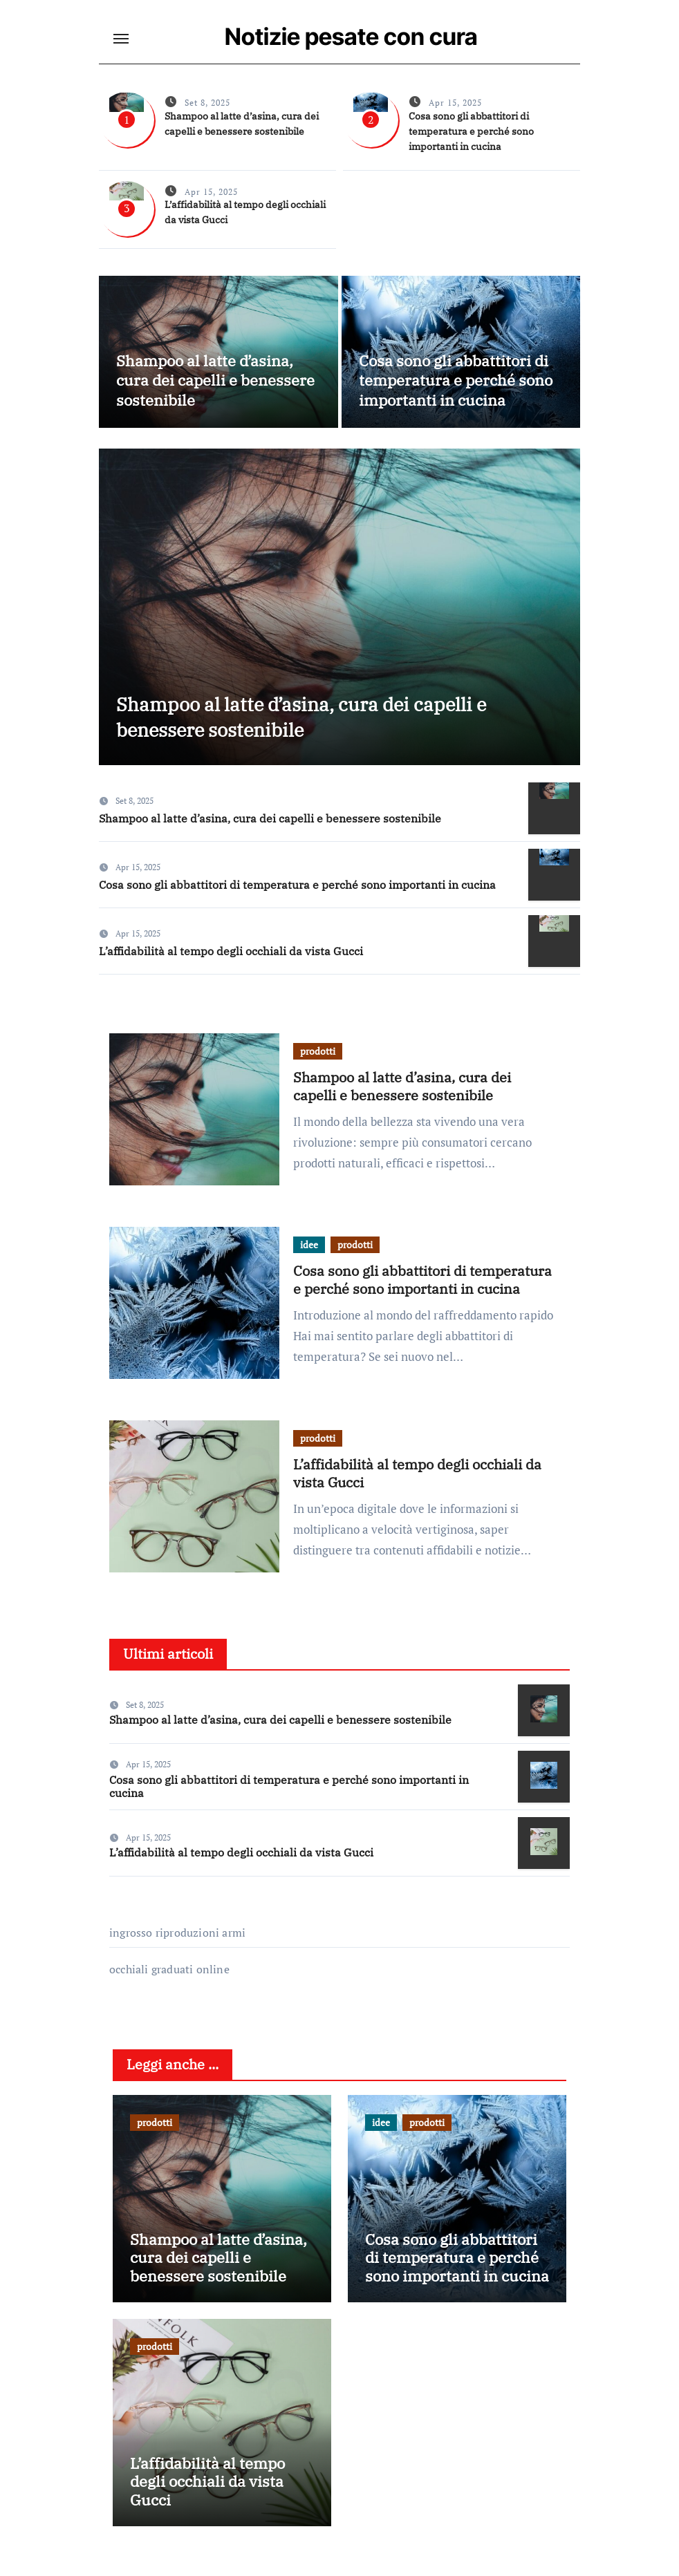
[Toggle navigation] (121, 39)
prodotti (317, 1058)
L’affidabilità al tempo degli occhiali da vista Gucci (231, 959)
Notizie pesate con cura (351, 35)
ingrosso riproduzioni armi (177, 1940)
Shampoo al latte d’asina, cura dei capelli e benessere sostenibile (215, 380)
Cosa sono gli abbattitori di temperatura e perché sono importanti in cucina (471, 131)
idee (309, 1252)
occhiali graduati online (169, 1977)
